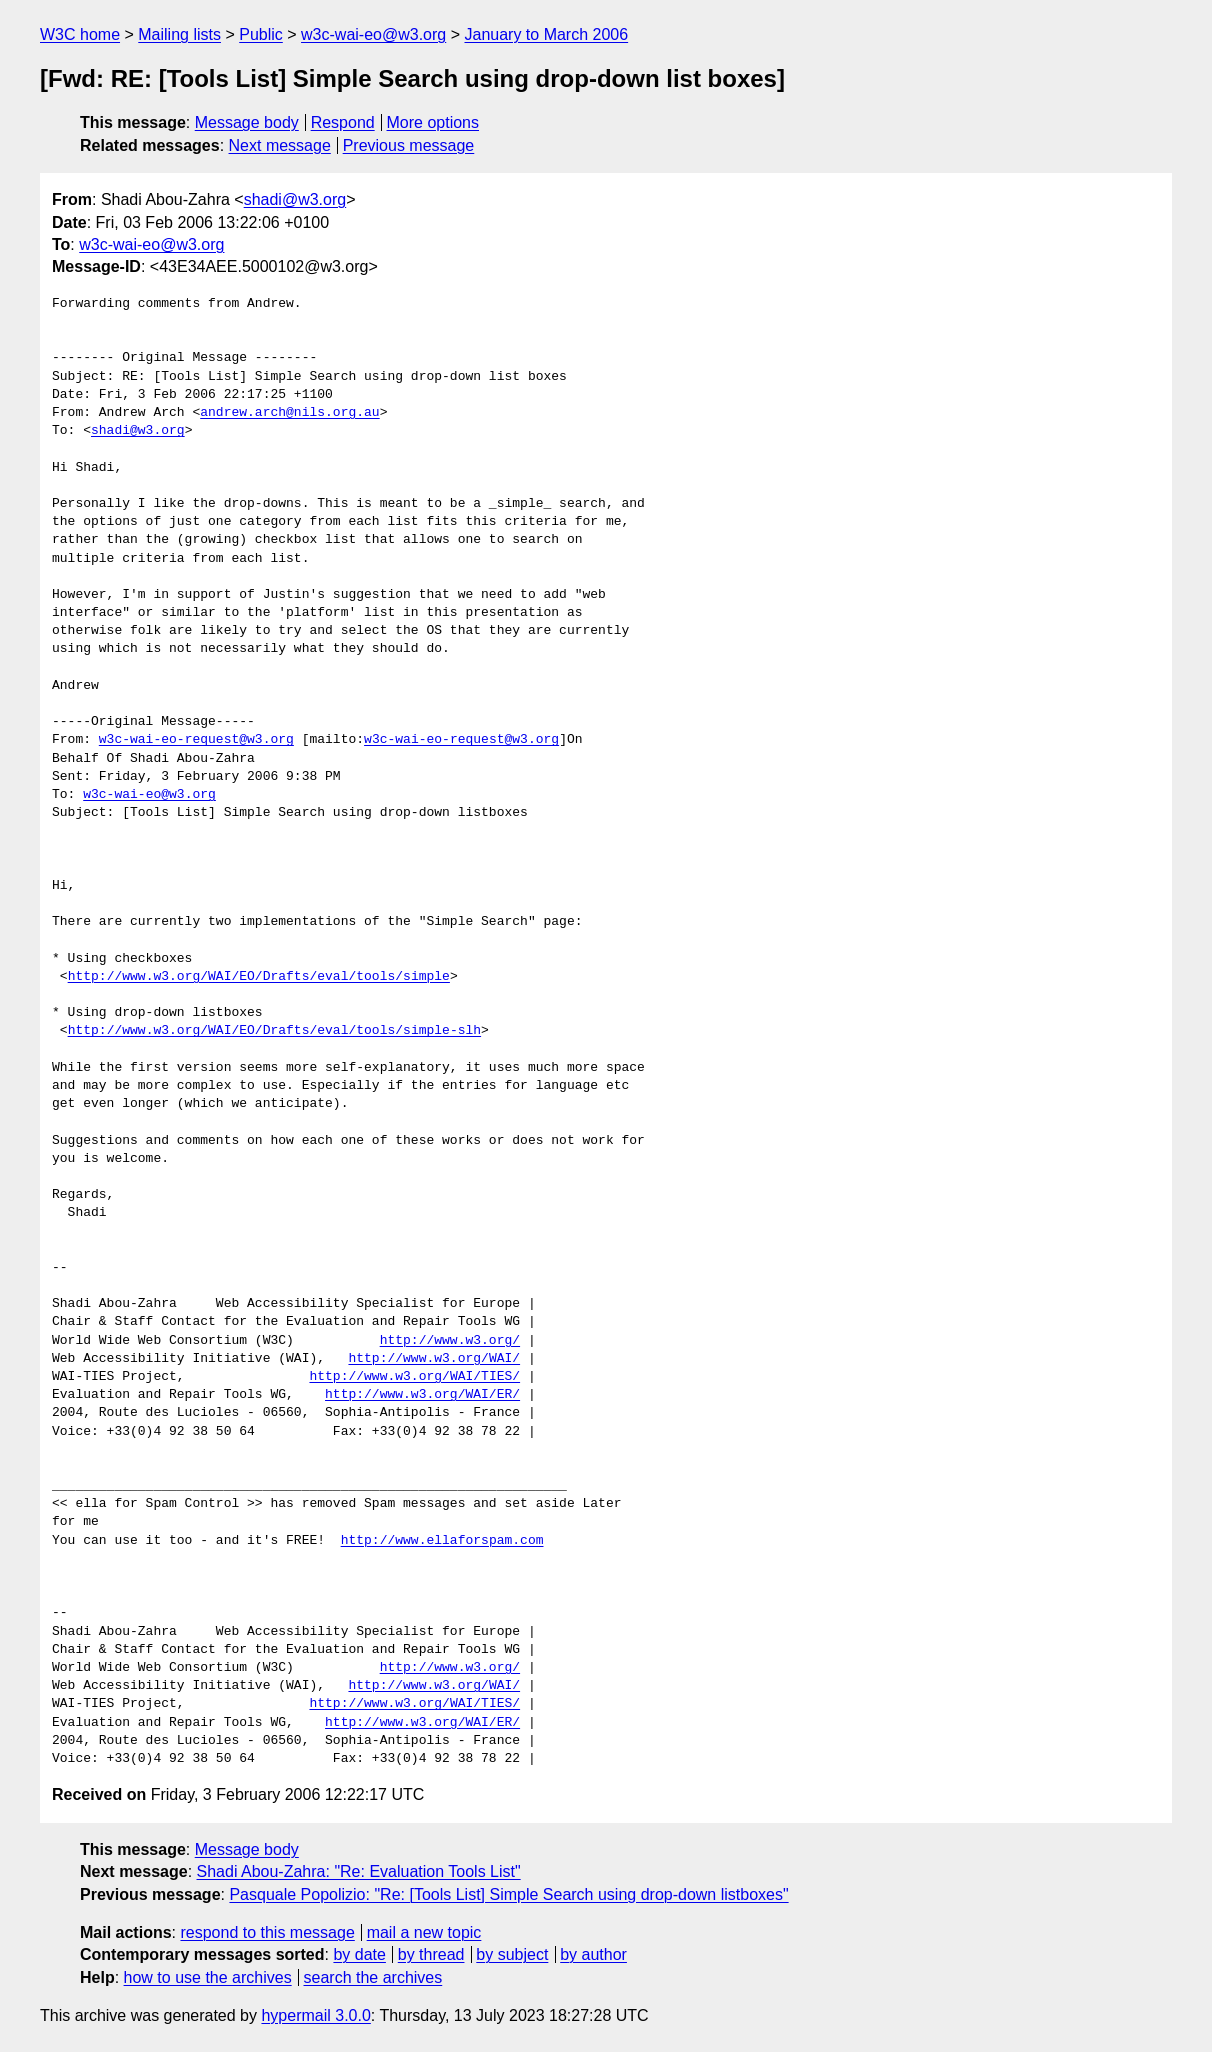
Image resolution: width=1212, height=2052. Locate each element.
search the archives (373, 1977)
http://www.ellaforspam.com (442, 1541)
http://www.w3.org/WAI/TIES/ (414, 1377)
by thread (431, 1954)
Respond (343, 122)
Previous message (409, 145)
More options (433, 122)
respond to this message (267, 1932)
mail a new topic (424, 1932)
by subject (512, 1954)
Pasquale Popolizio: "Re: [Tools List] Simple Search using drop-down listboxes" (508, 1894)
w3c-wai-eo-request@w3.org (196, 740)
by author (593, 1954)
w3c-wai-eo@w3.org (373, 34)
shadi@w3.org (295, 199)
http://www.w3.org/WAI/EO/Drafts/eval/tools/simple (259, 977)
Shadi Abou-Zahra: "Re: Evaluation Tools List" (359, 1871)
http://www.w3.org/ (450, 1341)
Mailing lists (179, 34)
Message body (247, 122)
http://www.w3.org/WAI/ (434, 1359)
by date (359, 1954)
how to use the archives (208, 1977)
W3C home (80, 34)
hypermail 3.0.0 (315, 2015)
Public (261, 34)
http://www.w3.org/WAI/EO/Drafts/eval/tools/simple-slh (274, 1031)
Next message (280, 145)
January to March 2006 (546, 34)
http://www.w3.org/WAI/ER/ (422, 1395)
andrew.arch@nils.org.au (289, 413)
